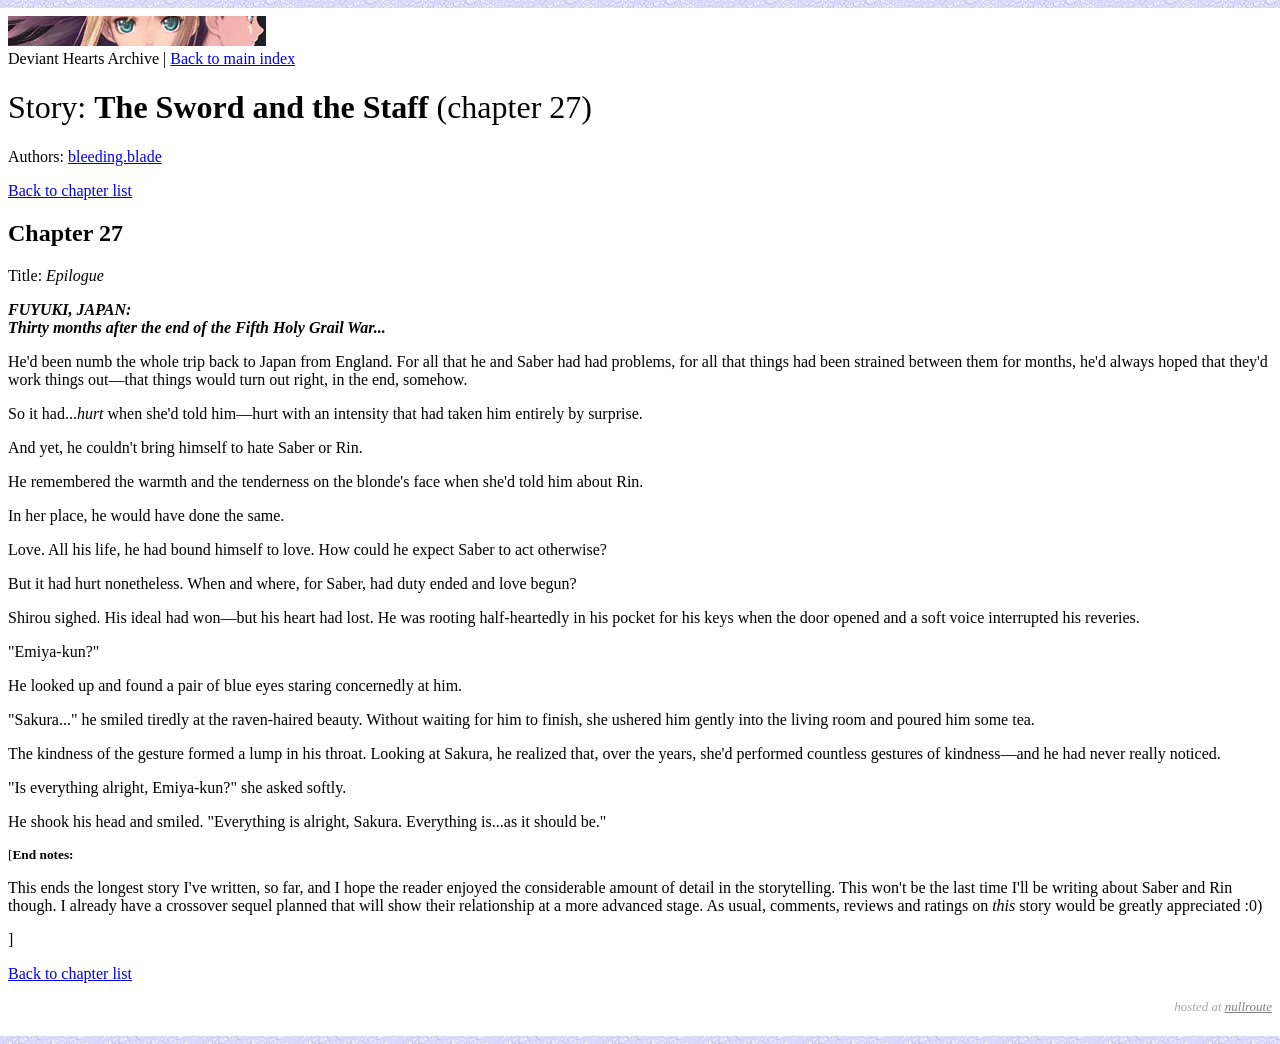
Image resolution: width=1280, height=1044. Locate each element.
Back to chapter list (70, 190)
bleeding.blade (115, 156)
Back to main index (232, 58)
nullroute (1248, 1006)
